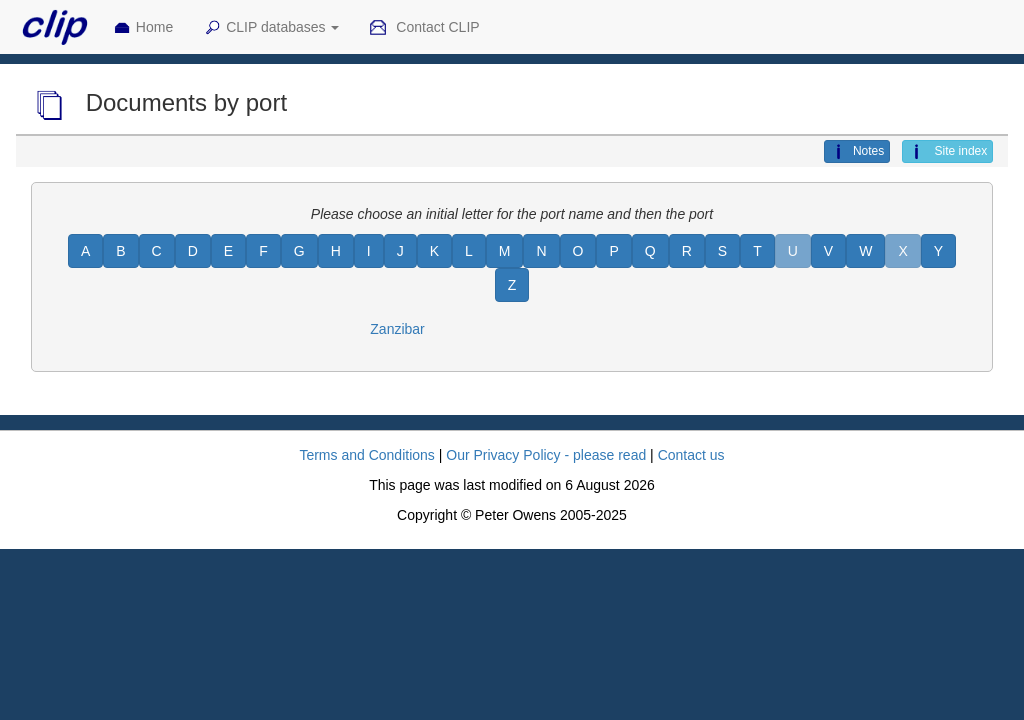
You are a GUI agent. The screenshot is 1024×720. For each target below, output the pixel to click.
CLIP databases (271, 28)
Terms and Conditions (366, 455)
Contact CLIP (424, 28)
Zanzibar (397, 329)
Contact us (691, 455)
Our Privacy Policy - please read (546, 455)
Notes (857, 152)
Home (143, 28)
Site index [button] (947, 152)
